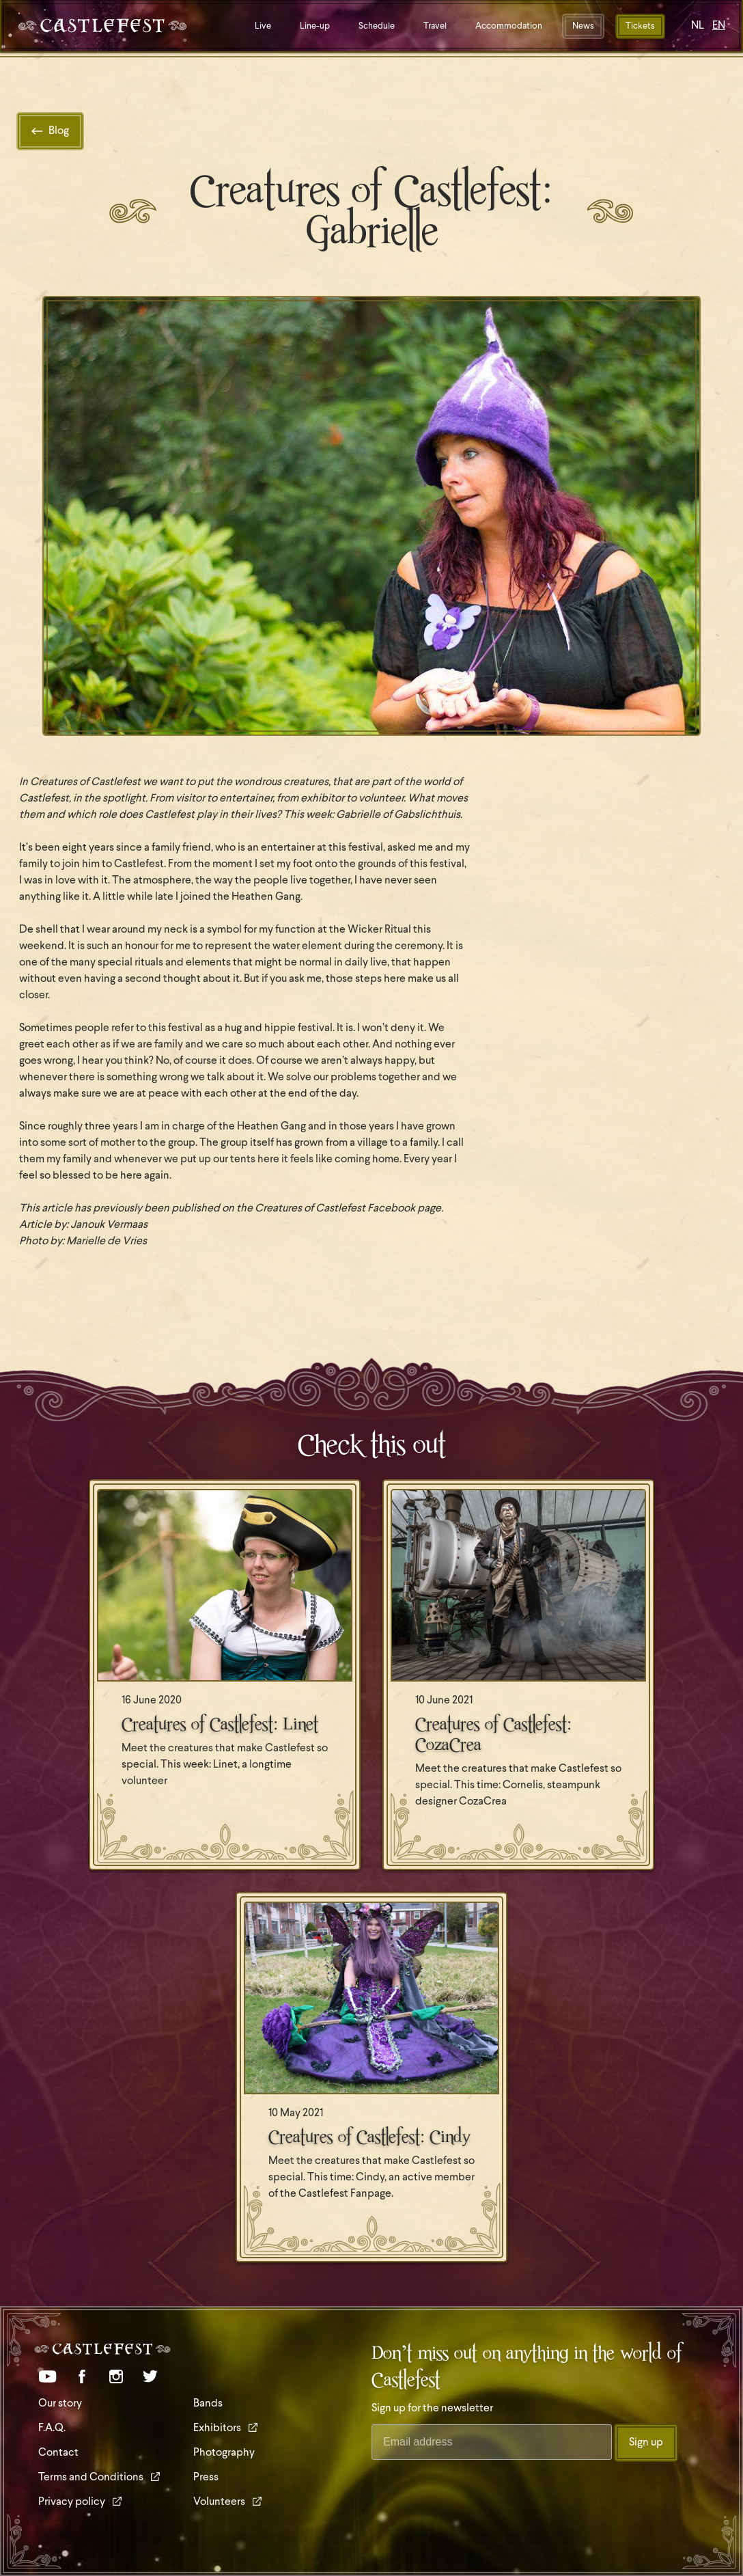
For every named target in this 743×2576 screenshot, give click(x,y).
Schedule (377, 26)
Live (263, 26)
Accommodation (508, 26)
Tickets (640, 26)
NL (697, 25)
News (583, 26)
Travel (435, 26)
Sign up (646, 2442)
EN (718, 25)
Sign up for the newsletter (432, 2408)
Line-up (315, 26)
